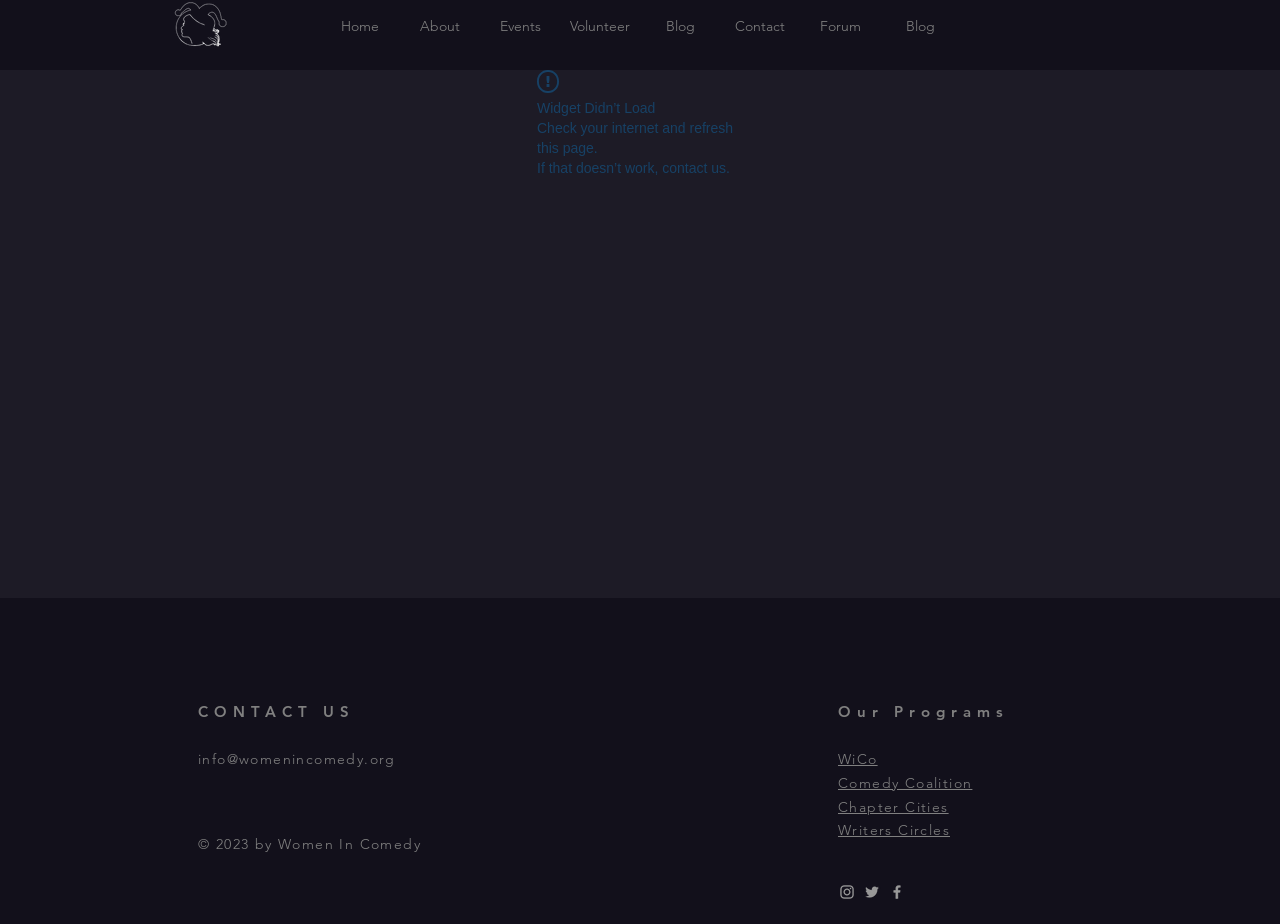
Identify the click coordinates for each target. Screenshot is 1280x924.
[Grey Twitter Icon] (872, 892)
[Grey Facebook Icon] (897, 892)
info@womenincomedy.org (297, 759)
